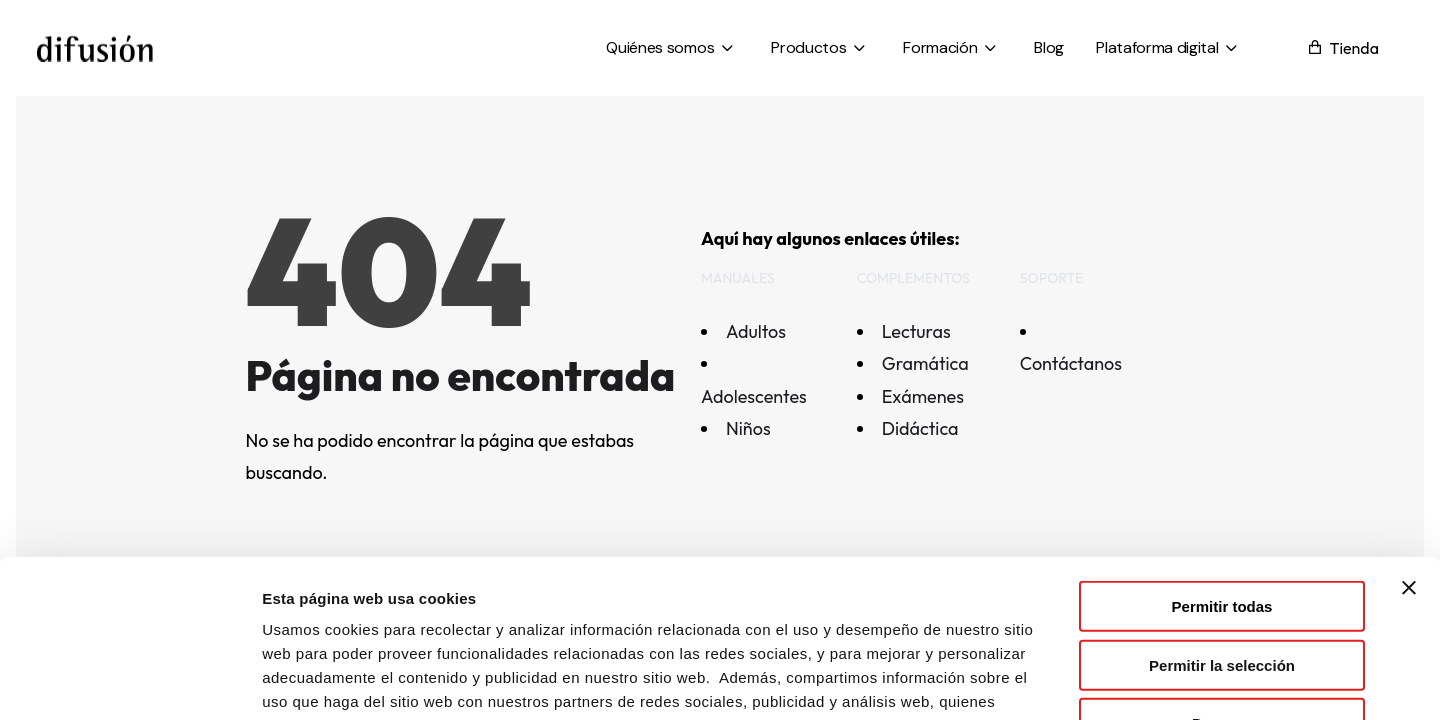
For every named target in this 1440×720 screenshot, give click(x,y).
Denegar (1222, 573)
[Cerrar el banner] (1409, 438)
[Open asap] (1395, 615)
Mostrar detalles (1082, 680)
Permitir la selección (1222, 515)
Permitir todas (1222, 456)
